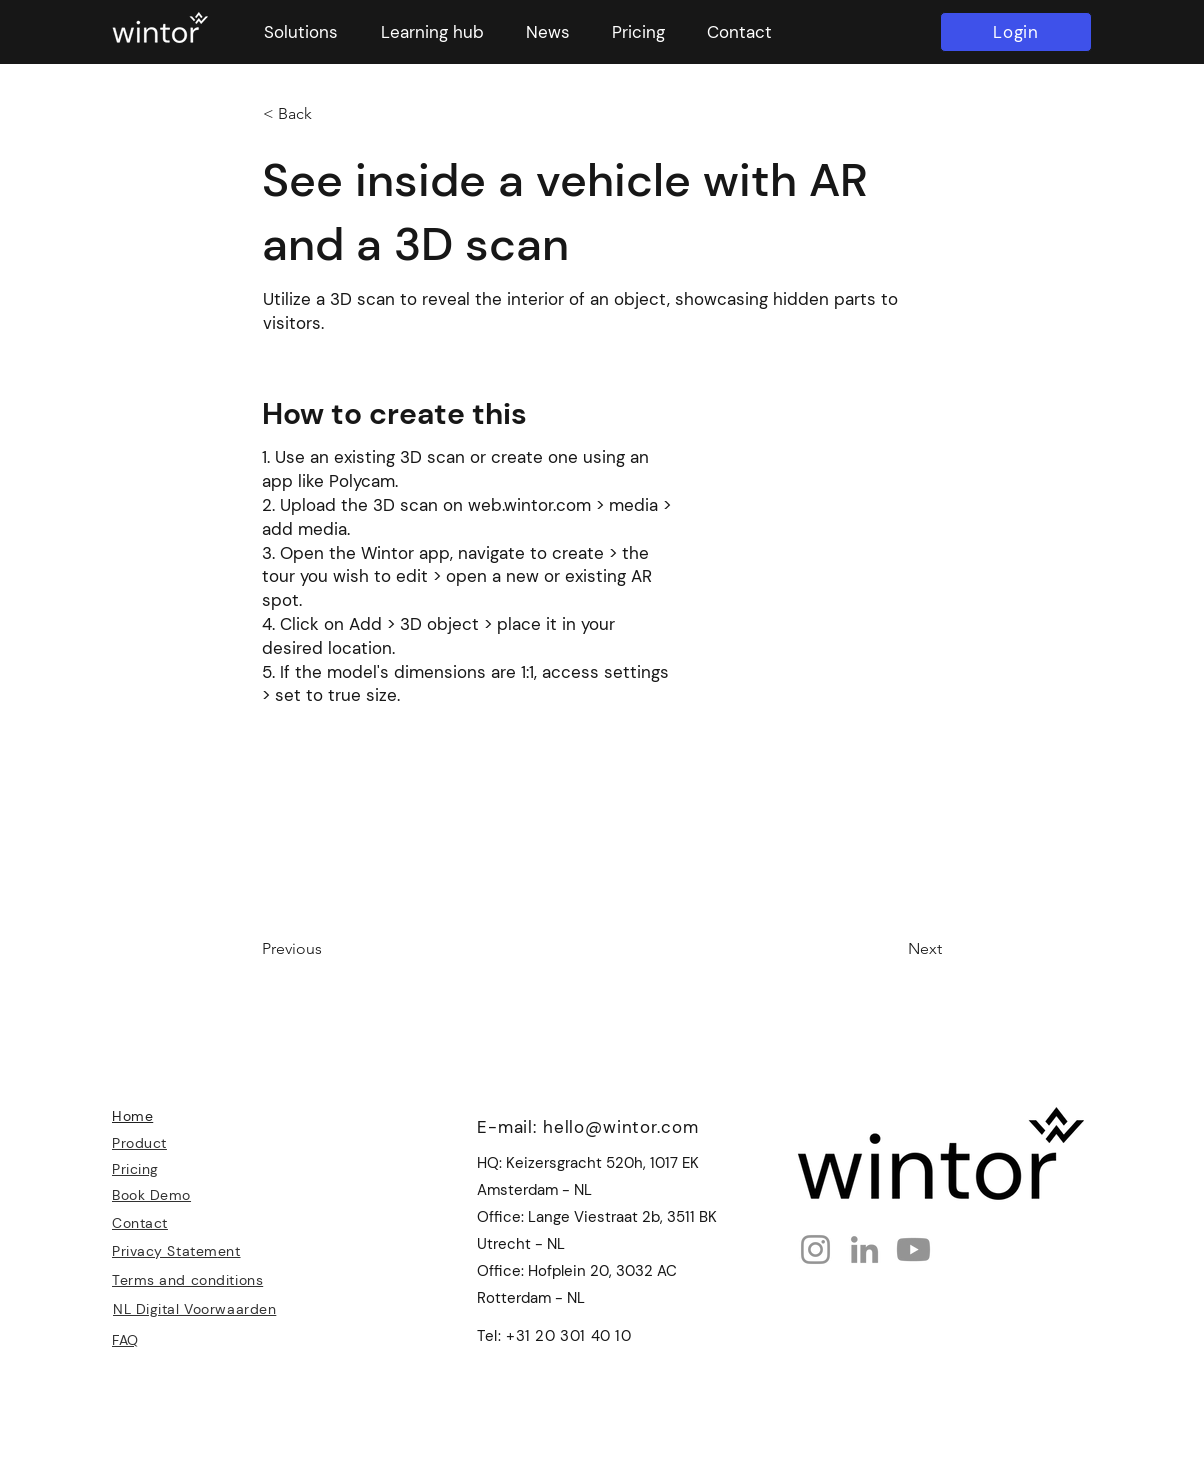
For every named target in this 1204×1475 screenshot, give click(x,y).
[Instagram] (815, 1249)
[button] (300, 32)
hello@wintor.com (621, 1127)
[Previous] (328, 949)
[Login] (1016, 32)
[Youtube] (913, 1249)
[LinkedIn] (864, 1249)
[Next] (892, 949)
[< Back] (329, 114)
